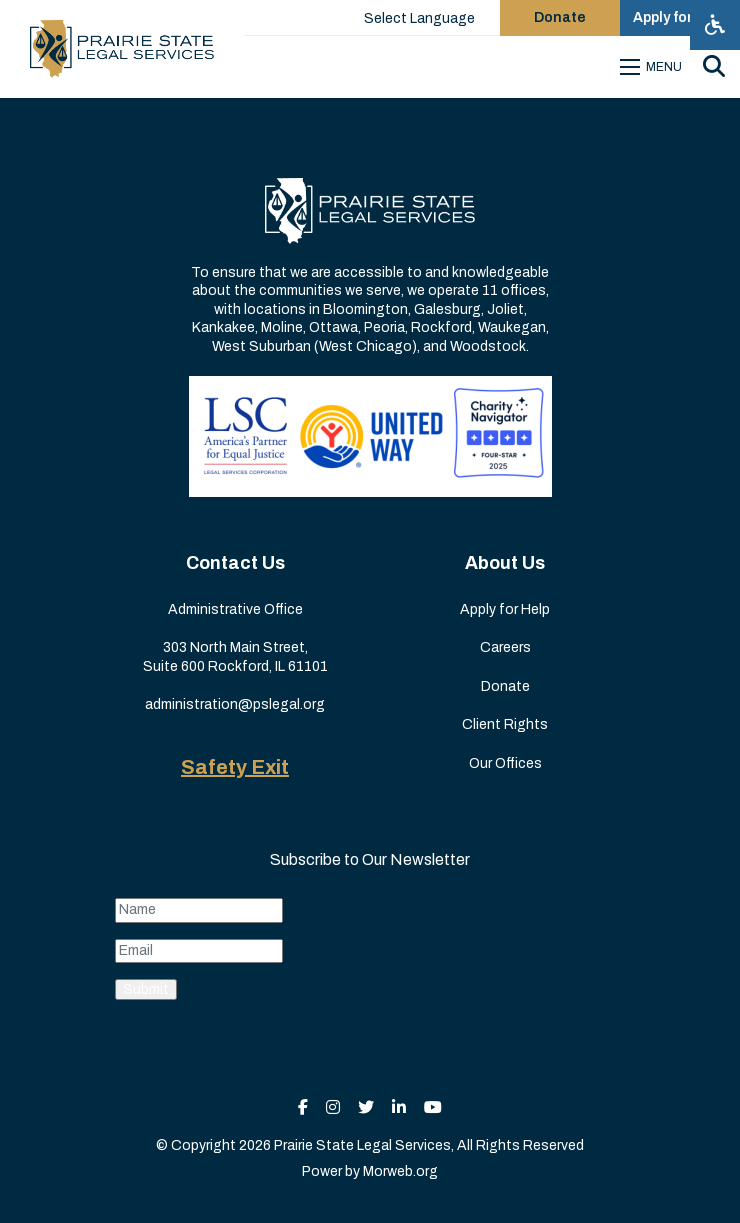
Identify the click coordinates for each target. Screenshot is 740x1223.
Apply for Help (505, 609)
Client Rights (505, 724)
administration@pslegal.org (235, 704)
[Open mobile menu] (654, 67)
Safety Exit (235, 767)
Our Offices (505, 763)
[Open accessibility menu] (715, 25)
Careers (505, 647)
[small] (303, 1107)
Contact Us (235, 563)
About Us (505, 563)
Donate (505, 686)
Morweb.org (400, 1171)
